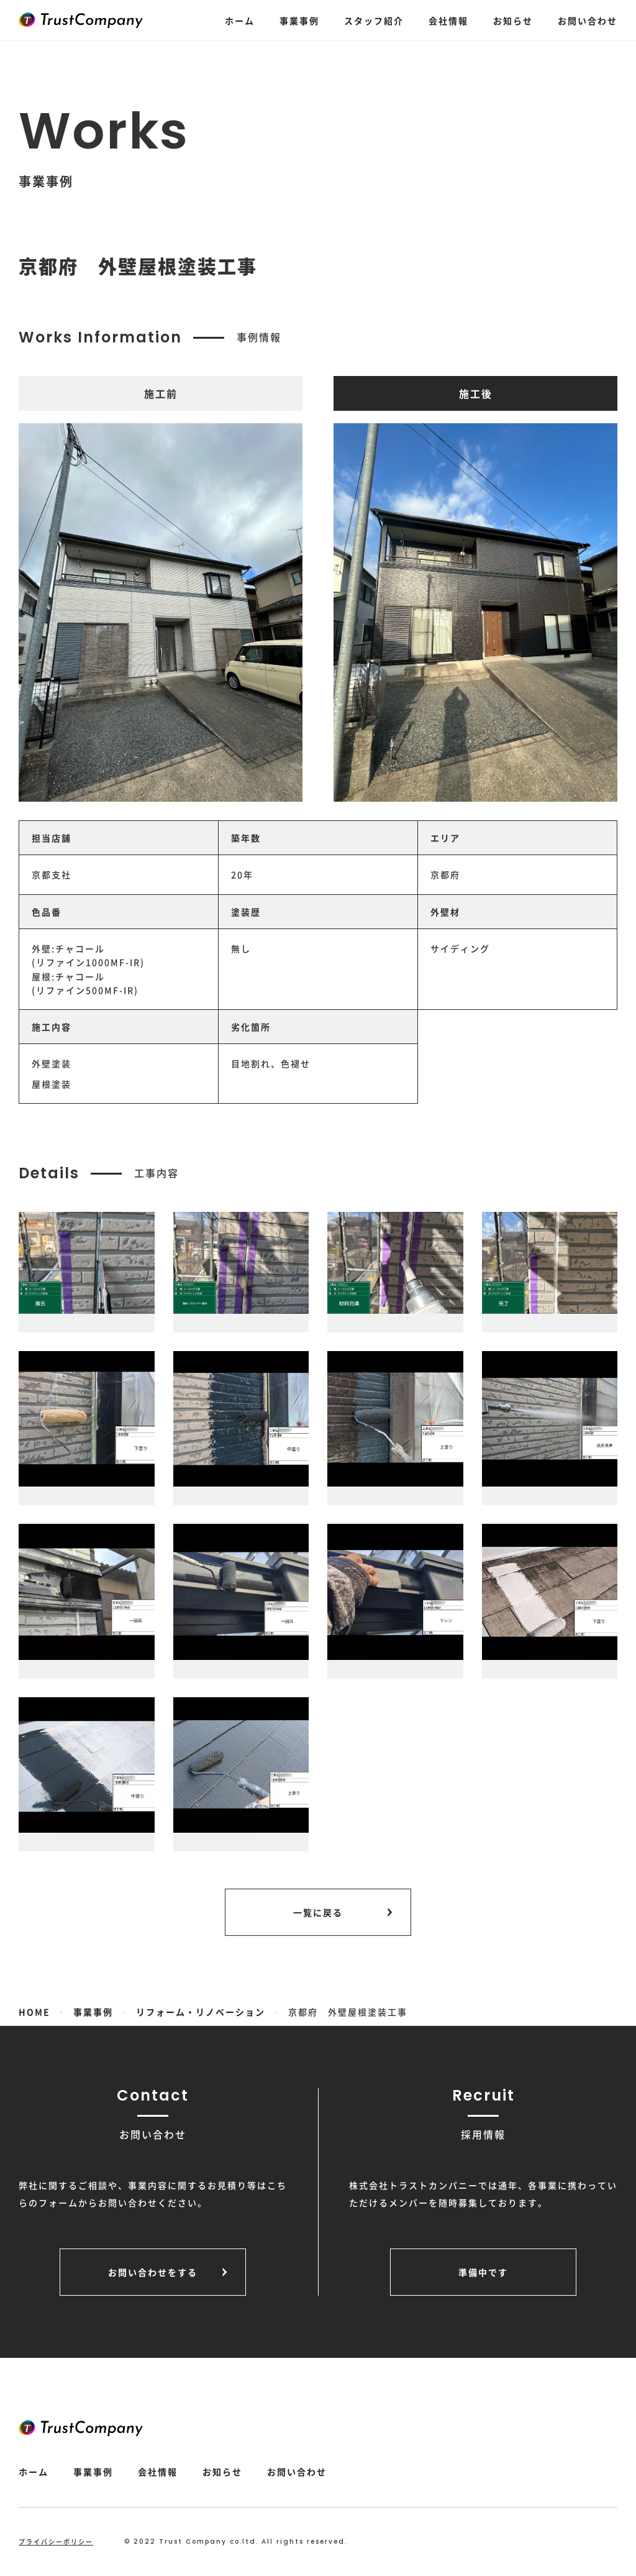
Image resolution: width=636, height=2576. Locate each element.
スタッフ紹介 (374, 20)
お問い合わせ (587, 20)
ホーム (240, 20)
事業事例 (299, 20)
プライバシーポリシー (56, 2541)
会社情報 (448, 20)
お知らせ (513, 20)
